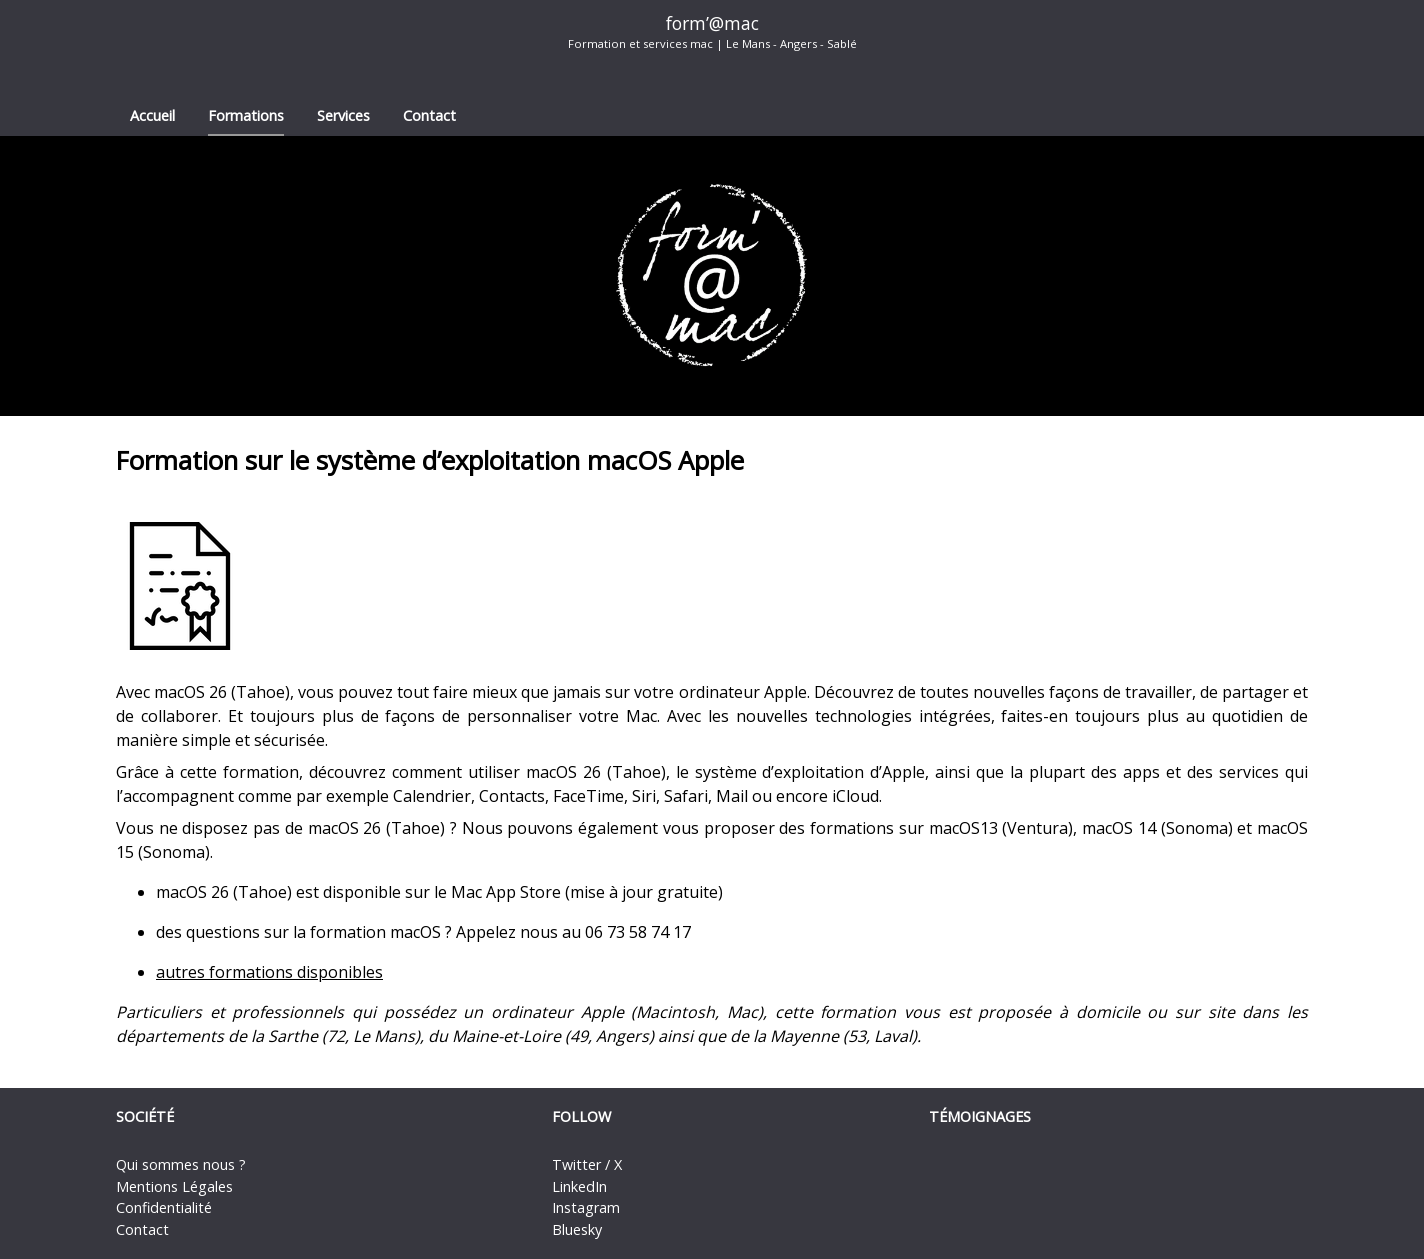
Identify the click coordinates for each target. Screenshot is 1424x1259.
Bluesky (577, 1229)
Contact (429, 115)
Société (145, 1116)
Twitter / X (587, 1164)
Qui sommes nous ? (181, 1164)
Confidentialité (164, 1207)
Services (343, 115)
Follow (581, 1116)
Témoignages (980, 1116)
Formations (246, 115)
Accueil (152, 115)
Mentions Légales (174, 1186)
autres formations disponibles (269, 972)
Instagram (586, 1207)
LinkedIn (579, 1186)
